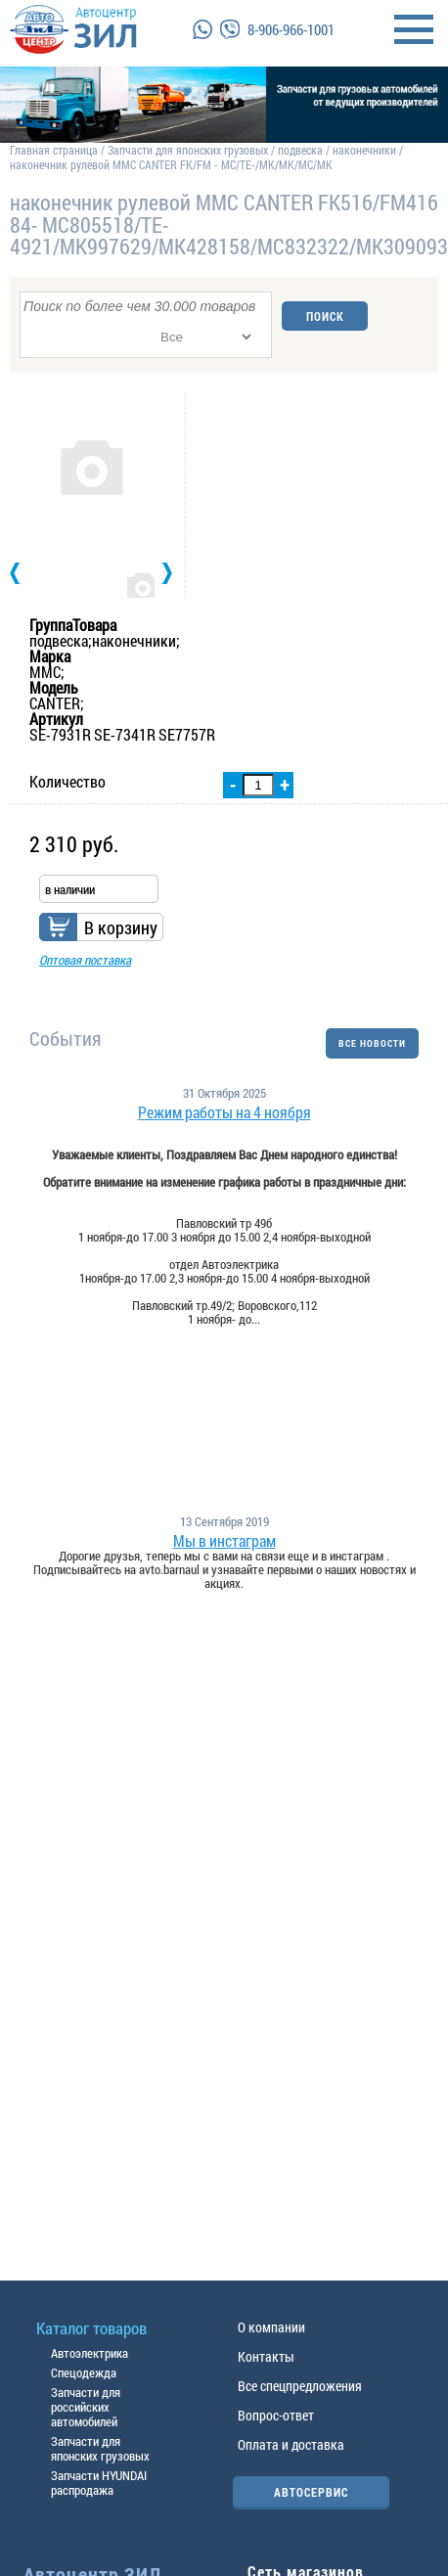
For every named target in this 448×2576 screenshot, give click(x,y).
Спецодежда (83, 2372)
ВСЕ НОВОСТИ (372, 1043)
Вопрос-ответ (276, 2415)
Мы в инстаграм (224, 1541)
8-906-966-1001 (291, 29)
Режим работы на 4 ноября (224, 1112)
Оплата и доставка (291, 2444)
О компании (271, 2327)
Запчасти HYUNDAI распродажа (99, 2482)
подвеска (300, 150)
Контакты (266, 2356)
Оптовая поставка (85, 960)
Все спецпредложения (300, 2385)
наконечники (364, 150)
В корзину (120, 927)
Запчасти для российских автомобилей (85, 2406)
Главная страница (54, 150)
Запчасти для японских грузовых (188, 150)
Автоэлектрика (89, 2353)
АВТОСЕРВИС (311, 2492)
